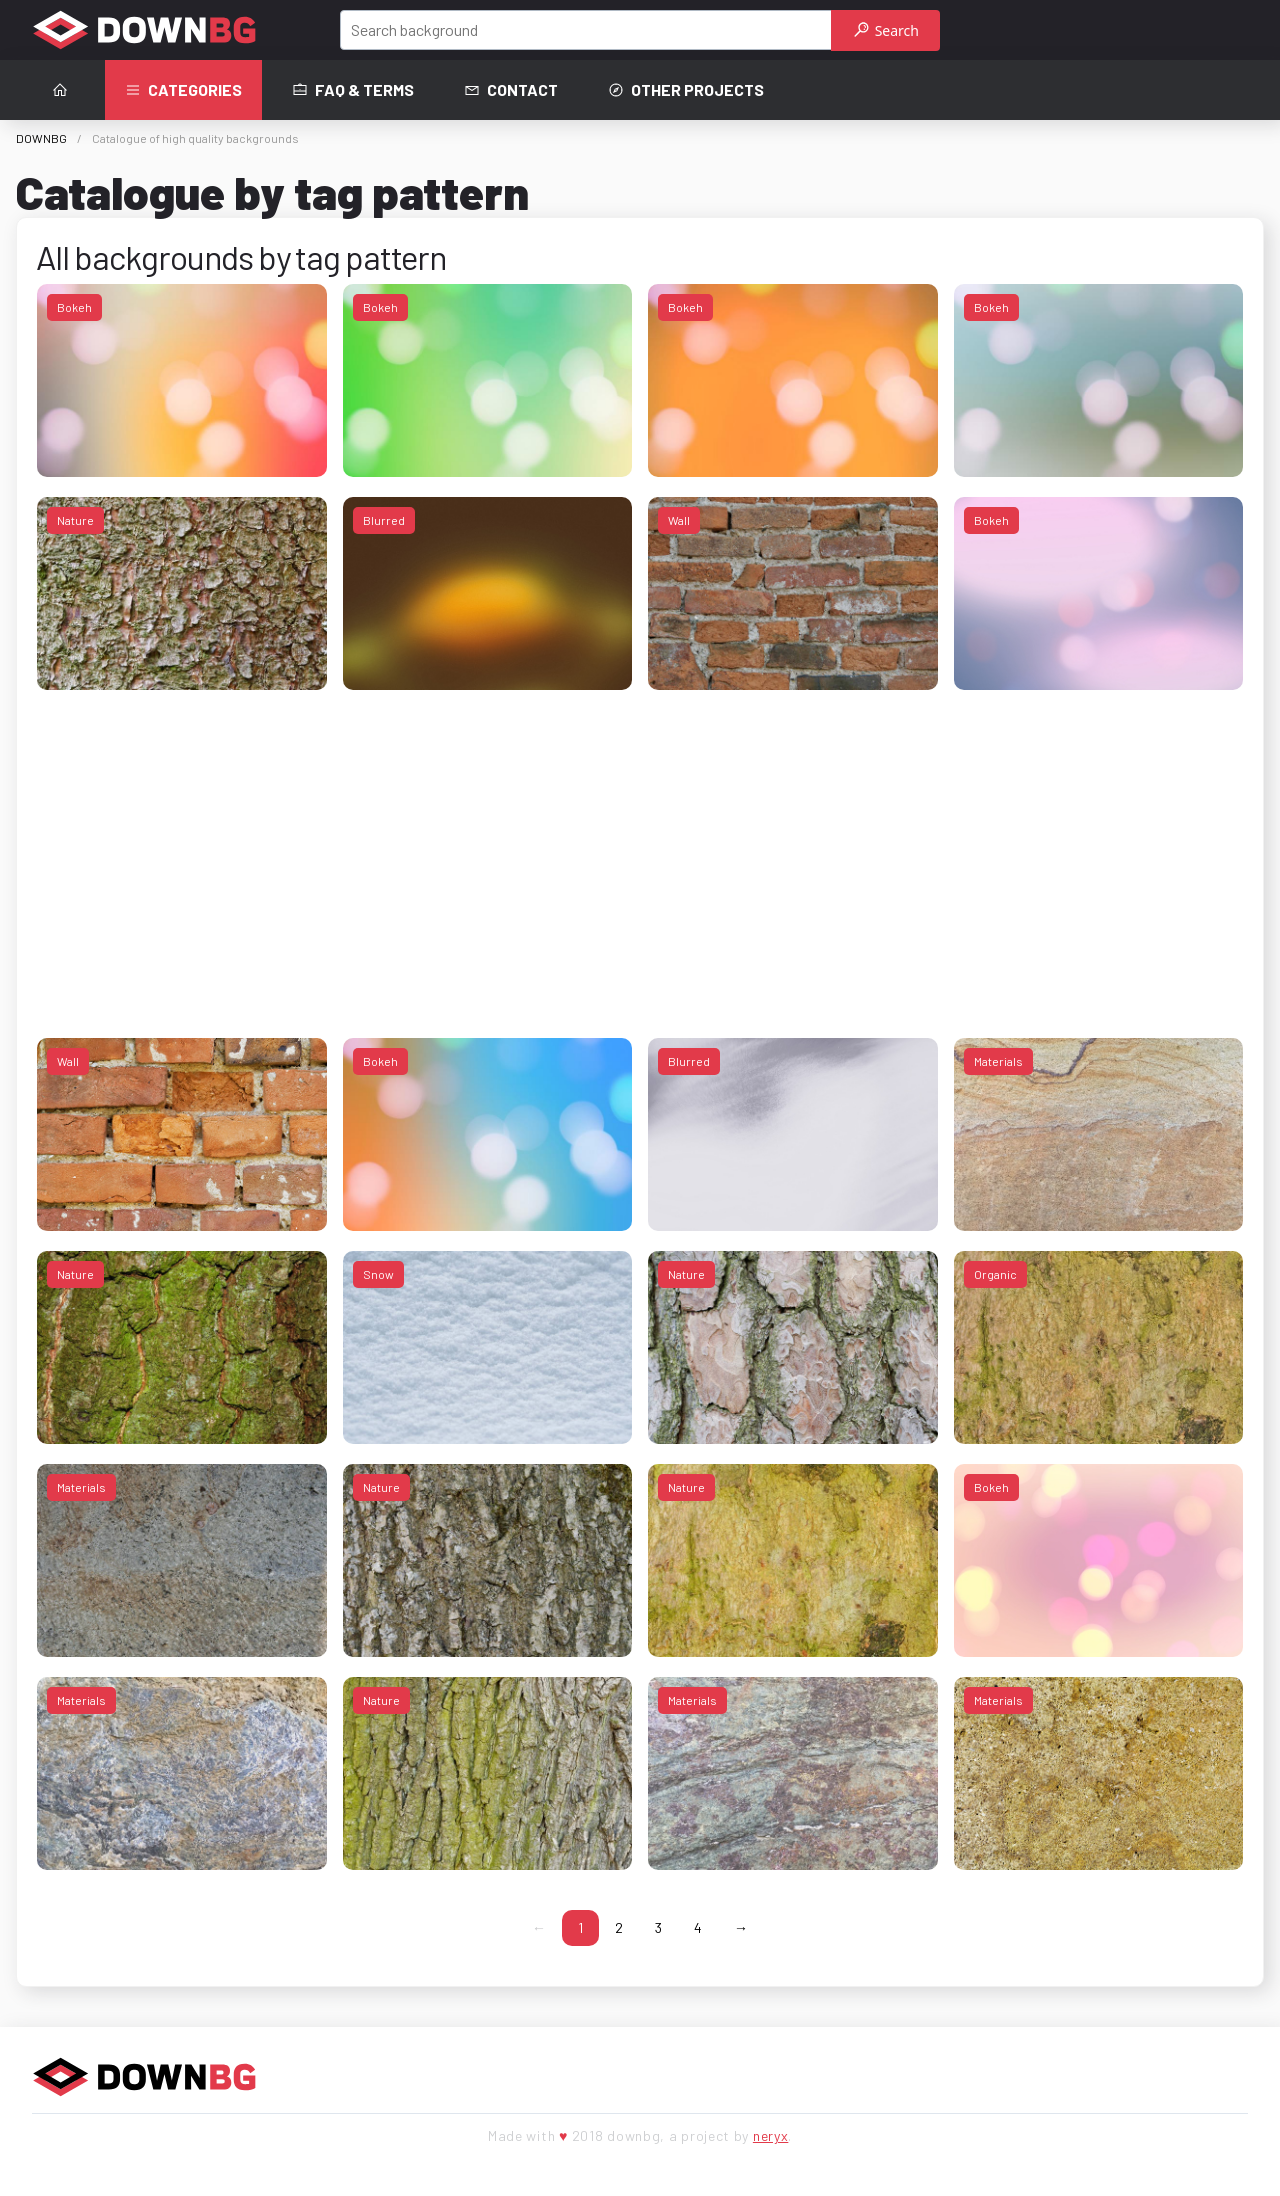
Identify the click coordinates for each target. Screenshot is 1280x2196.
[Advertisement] (637, 850)
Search (886, 30)
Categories (183, 90)
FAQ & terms (353, 90)
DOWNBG (41, 138)
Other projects (686, 90)
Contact (511, 90)
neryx (771, 2135)
